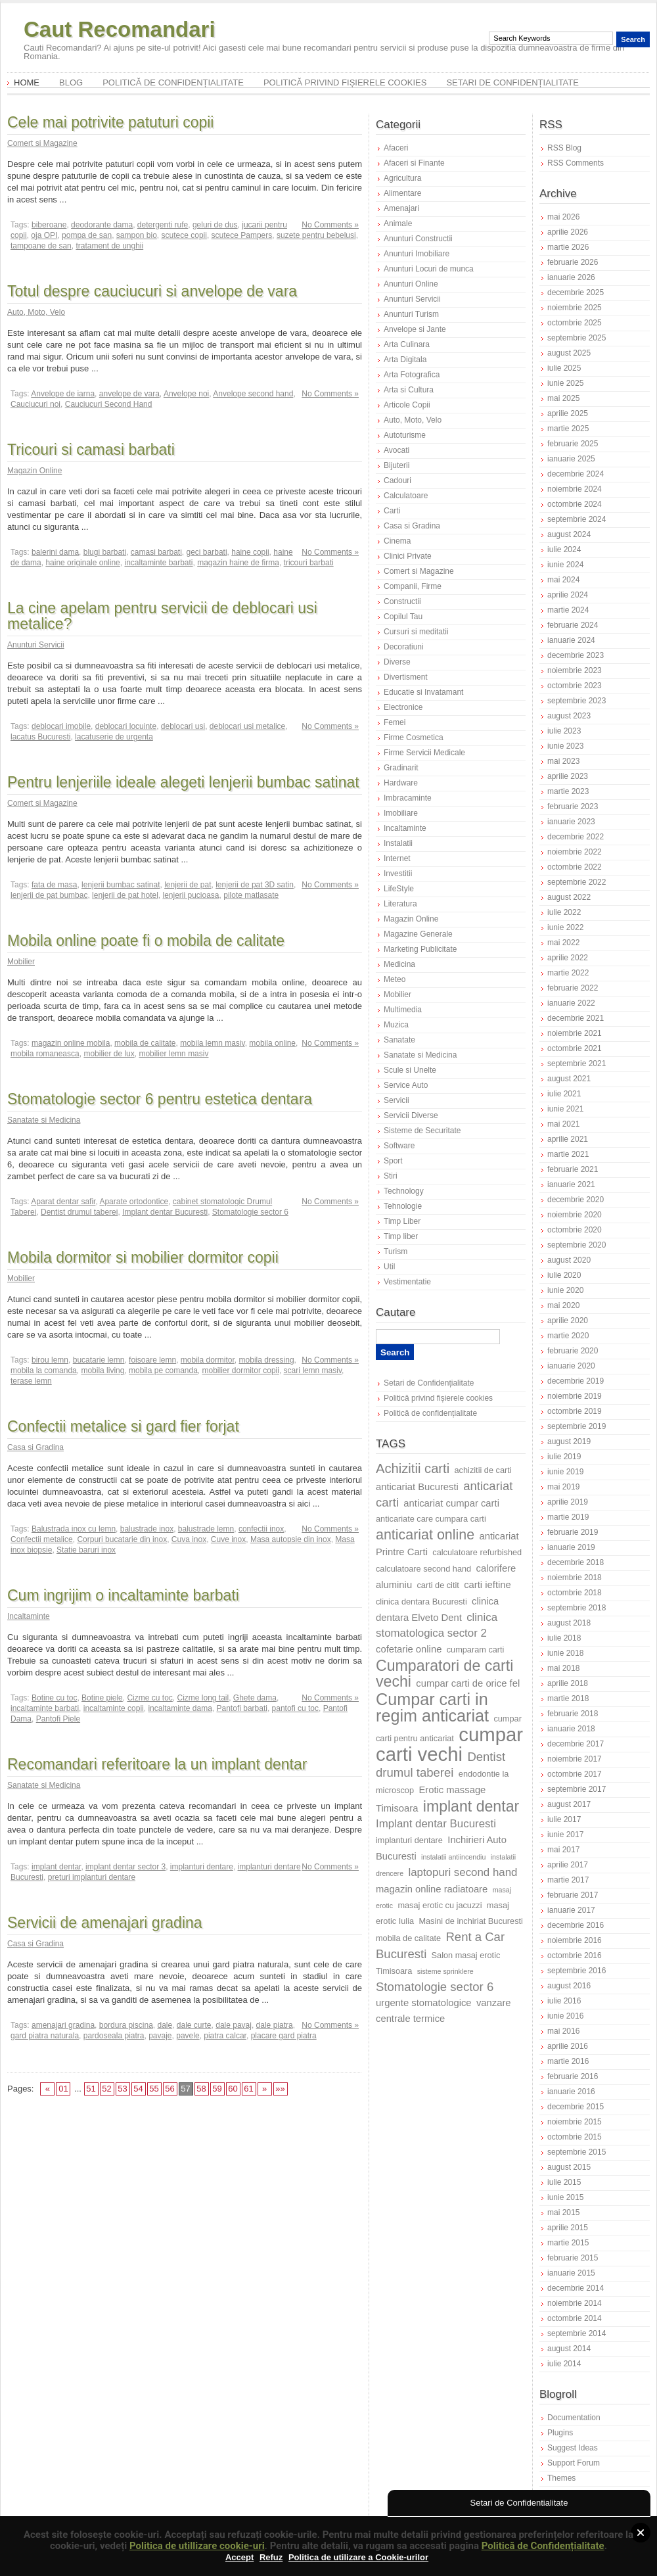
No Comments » (330, 224)
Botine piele (102, 1697)
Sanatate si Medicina (43, 1120)
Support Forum (573, 2463)
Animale (398, 223)
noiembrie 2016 (574, 1940)
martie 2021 (568, 1154)
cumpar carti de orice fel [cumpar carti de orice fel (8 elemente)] (468, 1683)
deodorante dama (102, 224)
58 (201, 2089)
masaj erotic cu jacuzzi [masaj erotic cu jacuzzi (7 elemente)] (439, 1905)
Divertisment (406, 677)
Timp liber (401, 1236)
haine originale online (82, 562)
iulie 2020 (564, 1275)
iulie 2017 (564, 1819)
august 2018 (569, 1623)
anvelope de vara (129, 393)
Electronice (403, 707)
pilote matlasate (251, 895)
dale (164, 2025)
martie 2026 (568, 247)
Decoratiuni (404, 646)
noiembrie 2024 (574, 489)
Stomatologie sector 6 (250, 1212)
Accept (239, 2557)
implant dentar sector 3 (125, 1866)
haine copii (250, 552)
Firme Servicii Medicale (424, 752)
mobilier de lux (108, 1053)
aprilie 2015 (567, 2227)
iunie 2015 (565, 2197)
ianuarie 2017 (571, 1910)
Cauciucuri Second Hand (108, 404)
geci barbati (207, 552)
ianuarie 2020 (571, 1365)
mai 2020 (563, 1305)
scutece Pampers (242, 235)
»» (279, 2089)
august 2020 (569, 1260)
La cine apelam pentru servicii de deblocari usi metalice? (162, 615)
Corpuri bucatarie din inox (122, 1539)
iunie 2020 (565, 1290)
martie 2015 (568, 2242)
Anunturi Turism (411, 314)
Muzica (396, 1024)
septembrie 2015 (576, 2152)
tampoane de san (41, 245)
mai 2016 (563, 2031)
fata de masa (54, 884)
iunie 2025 (565, 383)
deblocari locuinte (125, 726)
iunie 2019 (565, 1471)
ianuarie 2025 (571, 458)
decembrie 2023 (575, 655)
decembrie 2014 (575, 2288)
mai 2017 (563, 1849)
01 (63, 2089)
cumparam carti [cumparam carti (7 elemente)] (476, 1649)
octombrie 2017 (574, 1774)
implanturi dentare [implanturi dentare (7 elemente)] (409, 1840)
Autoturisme (405, 435)
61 (248, 2089)
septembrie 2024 (576, 519)
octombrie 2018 (574, 1592)
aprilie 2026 (567, 232)
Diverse (397, 662)
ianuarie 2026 (571, 277)
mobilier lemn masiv (173, 1053)
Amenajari (401, 208)
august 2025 (569, 353)
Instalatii (398, 843)
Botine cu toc (54, 1697)
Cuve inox (228, 1539)
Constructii (402, 601)
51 (90, 2089)
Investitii (398, 873)
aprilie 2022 (567, 957)
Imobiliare (401, 813)
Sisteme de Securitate (422, 1130)
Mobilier (21, 961)
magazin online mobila (71, 1043)
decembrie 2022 (575, 836)
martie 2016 (568, 2061)
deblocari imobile (61, 726)
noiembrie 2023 (574, 670)
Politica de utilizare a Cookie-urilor (358, 2557)
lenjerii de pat (187, 884)
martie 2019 (568, 1517)
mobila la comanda (44, 1370)
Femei (394, 722)
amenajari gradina (63, 2025)
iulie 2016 (564, 2000)
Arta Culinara (407, 344)
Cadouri (397, 480)
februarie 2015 (572, 2257)
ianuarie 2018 (571, 1728)
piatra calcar (225, 2035)
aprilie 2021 (567, 1139)
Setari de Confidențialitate (512, 82)
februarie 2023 (572, 806)
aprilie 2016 (567, 2046)
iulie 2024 (564, 549)
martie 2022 (568, 972)
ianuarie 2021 (571, 1184)
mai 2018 (563, 1668)
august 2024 (569, 534)
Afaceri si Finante (414, 163)
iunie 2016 (565, 2016)
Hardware (401, 782)
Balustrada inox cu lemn (74, 1529)
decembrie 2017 (575, 1743)
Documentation (573, 2417)
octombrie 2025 (574, 322)
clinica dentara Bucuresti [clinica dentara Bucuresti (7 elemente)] (421, 1601)
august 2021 (569, 1078)
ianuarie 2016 (571, 2091)
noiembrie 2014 (574, 2303)
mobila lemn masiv (212, 1043)
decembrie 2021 (575, 1018)
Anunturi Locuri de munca (429, 268)
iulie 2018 (564, 1638)
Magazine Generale (418, 934)
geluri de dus (215, 224)
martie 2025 (568, 428)
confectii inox (261, 1529)
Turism (395, 1251)
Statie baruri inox (86, 1550)
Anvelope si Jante (415, 329)
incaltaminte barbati (158, 562)
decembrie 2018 (575, 1562)
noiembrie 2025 (574, 307)
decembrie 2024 (575, 474)
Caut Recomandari (119, 29)
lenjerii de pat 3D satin (254, 884)
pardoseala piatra (114, 2035)
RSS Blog (564, 147)
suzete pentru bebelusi (316, 235)
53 (122, 2089)
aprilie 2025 (567, 413)
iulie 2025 (564, 368)
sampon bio (136, 235)
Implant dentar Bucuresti (165, 1212)
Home (26, 82)
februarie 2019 (572, 1532)
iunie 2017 (565, 1834)
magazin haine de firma (238, 562)
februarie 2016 (572, 2076)
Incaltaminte (28, 1616)
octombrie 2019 (574, 1411)
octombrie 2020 (574, 1229)
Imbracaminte (408, 798)
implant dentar (56, 1866)
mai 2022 (563, 942)
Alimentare (402, 193)
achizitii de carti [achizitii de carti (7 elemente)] (483, 1470)
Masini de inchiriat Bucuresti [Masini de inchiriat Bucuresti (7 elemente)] (471, 1921)
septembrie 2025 (576, 337)
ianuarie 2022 (571, 1003)
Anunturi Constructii (418, 238)
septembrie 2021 (576, 1063)
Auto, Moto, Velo (36, 312)
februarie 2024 (572, 625)
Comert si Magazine (42, 143)
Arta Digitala (405, 359)
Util (389, 1266)
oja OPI (44, 235)
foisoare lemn (152, 1360)
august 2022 (569, 897)
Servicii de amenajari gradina (104, 1922)
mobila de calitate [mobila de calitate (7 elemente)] (408, 1938)
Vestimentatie (407, 1281)
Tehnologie (403, 1206)
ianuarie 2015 (571, 2273)
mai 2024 (563, 579)
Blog (71, 82)
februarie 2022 (572, 988)
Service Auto (406, 1085)
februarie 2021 (572, 1169)
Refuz (271, 2557)
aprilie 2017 (567, 1864)
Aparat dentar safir (63, 1201)
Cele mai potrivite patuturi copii (110, 122)
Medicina (399, 964)
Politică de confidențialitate (173, 82)
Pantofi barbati (242, 1708)
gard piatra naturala (45, 2035)
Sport (393, 1160)
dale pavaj (233, 2025)
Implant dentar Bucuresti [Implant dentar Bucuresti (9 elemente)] (436, 1823)
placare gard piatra (284, 2035)
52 (106, 2089)
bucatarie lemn (99, 1360)
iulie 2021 (564, 1093)
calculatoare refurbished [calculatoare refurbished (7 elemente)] (477, 1552)
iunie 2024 (565, 564)
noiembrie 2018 (574, 1577)
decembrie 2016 (575, 1925)
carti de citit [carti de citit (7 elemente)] (438, 1585)
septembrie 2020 (576, 1245)
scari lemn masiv (313, 1370)
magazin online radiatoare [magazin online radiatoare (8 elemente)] (431, 1889)
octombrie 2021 (574, 1048)
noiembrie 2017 (574, 1759)
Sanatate (399, 1039)
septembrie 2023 (576, 700)
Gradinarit (401, 767)
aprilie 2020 (567, 1320)
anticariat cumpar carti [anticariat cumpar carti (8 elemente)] (451, 1503)
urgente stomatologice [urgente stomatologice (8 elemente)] (424, 2003)
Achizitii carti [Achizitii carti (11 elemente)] (412, 1468)
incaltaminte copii (113, 1708)
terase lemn (31, 1381)
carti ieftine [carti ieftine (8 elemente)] (487, 1585)
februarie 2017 (572, 1895)
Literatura (400, 903)
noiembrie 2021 (574, 1033)
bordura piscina (126, 2025)
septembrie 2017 (576, 1789)
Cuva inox (188, 1539)
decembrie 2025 (575, 292)
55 (153, 2089)
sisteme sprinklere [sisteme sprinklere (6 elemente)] (445, 1971)
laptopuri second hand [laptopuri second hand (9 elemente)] (462, 1872)
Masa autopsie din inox (290, 1539)
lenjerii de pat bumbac (49, 895)
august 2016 (569, 1985)
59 (216, 2089)
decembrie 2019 (575, 1381)
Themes (561, 2478)
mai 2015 (563, 2212)
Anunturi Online (411, 284)
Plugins (560, 2432)
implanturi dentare (201, 1866)
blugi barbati (104, 552)
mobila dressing (266, 1360)
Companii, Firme (413, 586)
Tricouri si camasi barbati (91, 449)
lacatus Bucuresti (40, 736)
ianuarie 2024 (571, 640)
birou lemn (50, 1360)
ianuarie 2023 (571, 821)
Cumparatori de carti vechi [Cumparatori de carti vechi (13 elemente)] (444, 1673)
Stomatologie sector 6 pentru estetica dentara (159, 1099)
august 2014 (569, 2348)
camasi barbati (156, 552)
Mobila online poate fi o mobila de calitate (145, 940)
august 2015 (569, 2167)
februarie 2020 (572, 1350)
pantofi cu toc (295, 1708)
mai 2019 (563, 1486)
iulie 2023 (564, 731)
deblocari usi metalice (247, 726)
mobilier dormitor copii (240, 1370)
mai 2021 (563, 1124)
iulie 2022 (564, 912)
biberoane (49, 224)
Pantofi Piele (58, 1718)
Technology (404, 1191)
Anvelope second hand (253, 393)
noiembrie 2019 (574, 1396)
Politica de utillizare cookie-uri (197, 2546)
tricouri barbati (309, 562)
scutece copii (184, 235)
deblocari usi (183, 726)
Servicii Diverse (411, 1115)
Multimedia (403, 1009)
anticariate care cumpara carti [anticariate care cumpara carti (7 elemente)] (431, 1519)
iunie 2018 (565, 1653)
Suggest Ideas (572, 2447)
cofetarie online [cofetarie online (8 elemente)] (409, 1649)
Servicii (396, 1100)
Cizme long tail (203, 1697)
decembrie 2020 (575, 1199)
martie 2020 (568, 1335)
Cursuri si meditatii (416, 631)
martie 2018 (568, 1698)
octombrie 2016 (574, 1955)
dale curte (194, 2025)
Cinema (397, 541)
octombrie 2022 (574, 867)
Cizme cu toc (149, 1697)
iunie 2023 (565, 746)
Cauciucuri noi (35, 404)
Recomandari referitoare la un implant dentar (157, 1764)
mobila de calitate (144, 1043)
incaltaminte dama (180, 1708)
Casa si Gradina (35, 1447)
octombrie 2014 (574, 2318)
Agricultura (402, 178)
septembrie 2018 (576, 1607)
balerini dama (55, 552)
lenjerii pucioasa (190, 895)
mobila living (102, 1370)
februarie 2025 (572, 443)
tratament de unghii (109, 245)
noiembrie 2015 (574, 2121)
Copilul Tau (403, 616)
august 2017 (569, 1804)
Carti (392, 510)
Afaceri (396, 147)
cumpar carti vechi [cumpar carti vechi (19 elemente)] (449, 1744)
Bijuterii (396, 465)
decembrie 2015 (575, 2106)
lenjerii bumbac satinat (120, 884)
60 (232, 2089)
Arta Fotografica (412, 374)
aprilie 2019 (567, 1502)
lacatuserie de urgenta (114, 736)
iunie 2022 (565, 927)
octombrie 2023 (574, 685)
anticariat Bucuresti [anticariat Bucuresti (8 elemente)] (417, 1487)
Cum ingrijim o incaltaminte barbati (123, 1595)
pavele (187, 2035)
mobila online (272, 1043)
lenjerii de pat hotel (125, 895)
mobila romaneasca (45, 1053)
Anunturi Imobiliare (416, 253)
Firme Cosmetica (413, 737)
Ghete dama (255, 1697)
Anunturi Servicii (35, 644)
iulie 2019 (564, 1456)
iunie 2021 (565, 1108)
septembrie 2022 (576, 882)
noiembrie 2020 (574, 1214)
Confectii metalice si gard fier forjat (123, 1426)
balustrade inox (146, 1529)
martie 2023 (568, 791)
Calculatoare (406, 495)
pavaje (159, 2035)
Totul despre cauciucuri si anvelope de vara (152, 291)
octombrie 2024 (574, 504)
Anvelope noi (186, 393)
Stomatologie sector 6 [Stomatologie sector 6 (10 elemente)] (434, 1987)
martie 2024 (568, 610)
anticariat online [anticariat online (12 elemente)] (425, 1535)
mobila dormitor (208, 1360)
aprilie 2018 (567, 1683)
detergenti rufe (162, 224)
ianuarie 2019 (571, 1547)
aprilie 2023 (567, 776)
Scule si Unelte (410, 1070)
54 (138, 2089)
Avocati (396, 450)
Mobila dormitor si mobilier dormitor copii (143, 1257)
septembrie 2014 (576, 2333)
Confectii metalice (42, 1539)
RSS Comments (575, 163)
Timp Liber (402, 1221)
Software (399, 1145)
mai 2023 (563, 761)
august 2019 (569, 1441)
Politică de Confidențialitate (543, 2546)
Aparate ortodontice (133, 1201)
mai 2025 (563, 398)
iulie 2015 (564, 2182)
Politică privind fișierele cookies (345, 82)
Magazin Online (34, 470)
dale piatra (274, 2025)
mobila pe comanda (163, 1370)
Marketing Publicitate (420, 949)
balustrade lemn (206, 1529)
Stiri (390, 1176)
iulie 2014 (564, 2363)
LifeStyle (399, 888)
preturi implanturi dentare (91, 1877)
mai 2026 (563, 217)
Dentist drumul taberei (79, 1212)
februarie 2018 (572, 1713)
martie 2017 (568, 1880)
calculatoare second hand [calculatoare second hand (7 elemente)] (423, 1569)
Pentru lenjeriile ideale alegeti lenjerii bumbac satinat (183, 782)
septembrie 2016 (576, 1970)
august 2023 (569, 715)
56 (169, 2089)
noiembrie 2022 (574, 851)
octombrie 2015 (574, 2137)
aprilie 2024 (567, 594)
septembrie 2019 (576, 1426)
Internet (397, 858)
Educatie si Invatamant (423, 692)
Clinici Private (408, 556)
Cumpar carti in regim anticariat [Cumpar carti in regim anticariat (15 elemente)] (432, 1707)
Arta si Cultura (409, 389)
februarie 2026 (572, 262)
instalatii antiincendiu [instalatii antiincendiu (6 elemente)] (453, 1857)
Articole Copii (407, 405)
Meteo (394, 979)
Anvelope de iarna (63, 393)
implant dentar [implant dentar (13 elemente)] (471, 1806)
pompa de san (87, 235)
